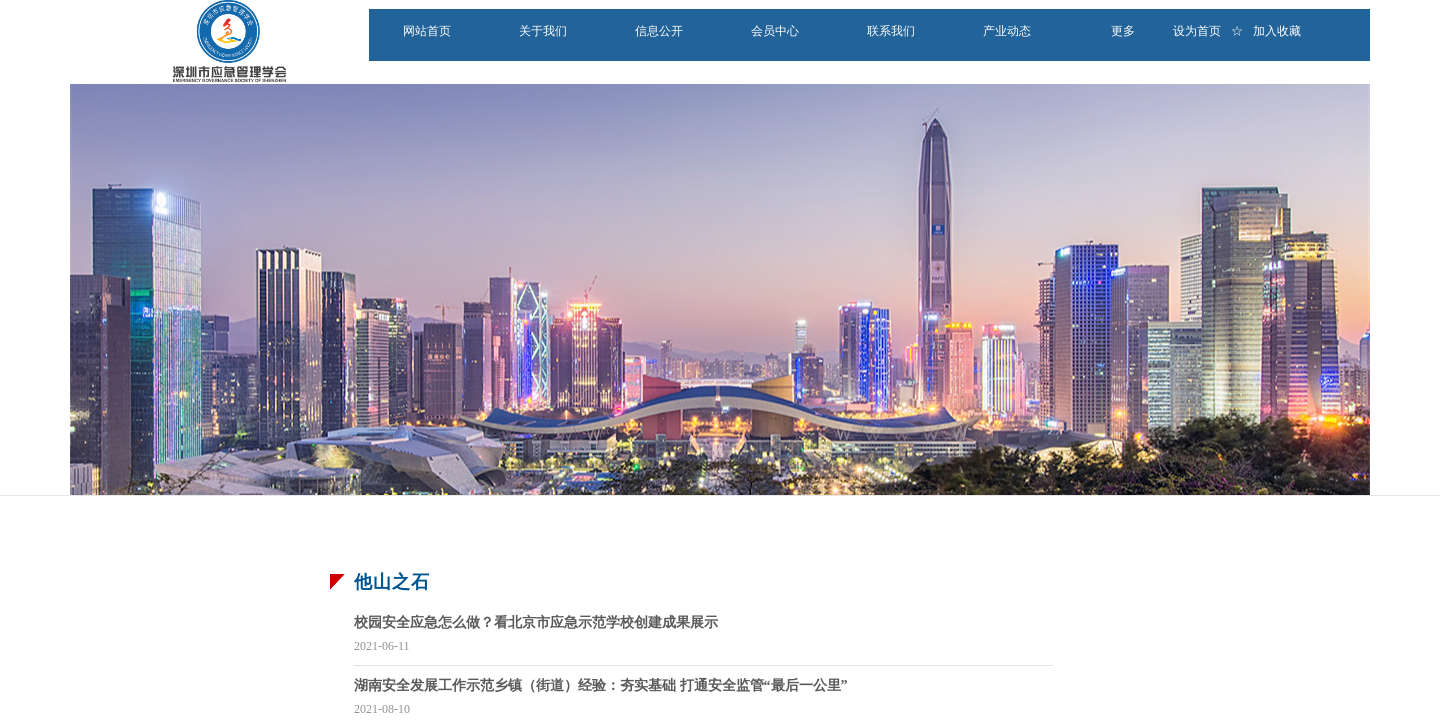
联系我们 (891, 31)
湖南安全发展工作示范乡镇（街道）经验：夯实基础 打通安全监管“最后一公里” (601, 685)
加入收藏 (1277, 31)
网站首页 (427, 31)
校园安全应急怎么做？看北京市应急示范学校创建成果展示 (536, 622)
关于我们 (543, 31)
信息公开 (659, 31)
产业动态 (1007, 31)
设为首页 (1197, 31)
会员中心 (775, 31)
